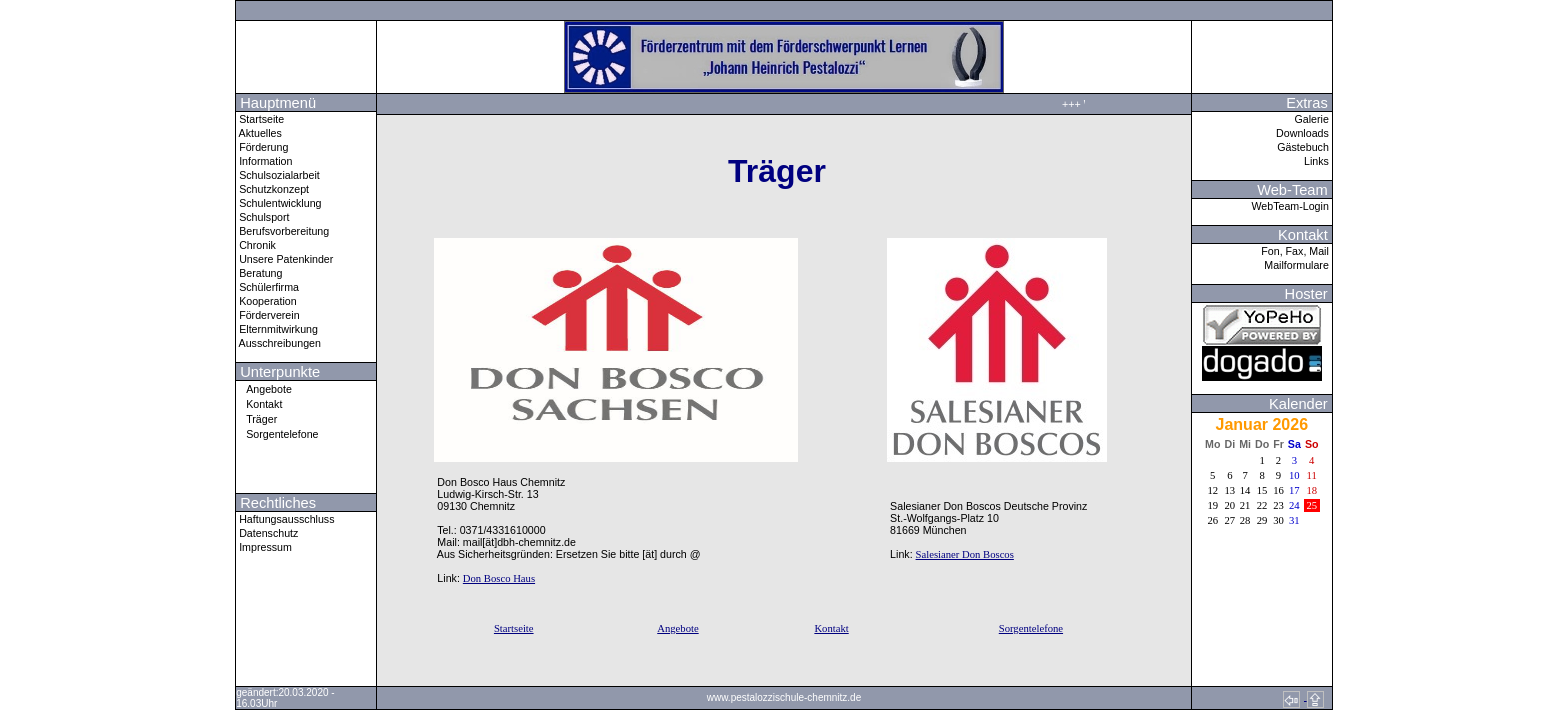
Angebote (264, 388)
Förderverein (267, 315)
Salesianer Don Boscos (965, 554)
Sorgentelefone (277, 433)
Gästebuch (1304, 147)
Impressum (264, 547)
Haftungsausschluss (285, 519)
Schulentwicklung (278, 203)
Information (264, 161)
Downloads (1304, 133)
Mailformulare (1298, 265)
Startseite (260, 119)
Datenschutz (267, 533)
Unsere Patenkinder (284, 259)
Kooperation (266, 301)
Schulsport (262, 217)
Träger (256, 418)
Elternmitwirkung (277, 329)
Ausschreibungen (278, 343)
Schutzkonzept (272, 189)
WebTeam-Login (1291, 206)
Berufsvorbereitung (282, 231)
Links (1318, 161)
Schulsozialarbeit (278, 175)
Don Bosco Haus (499, 578)
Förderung (262, 147)
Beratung (259, 273)
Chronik (256, 245)
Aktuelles (259, 133)
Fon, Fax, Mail (1296, 251)
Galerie (1312, 119)
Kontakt (259, 403)
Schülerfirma (267, 287)
